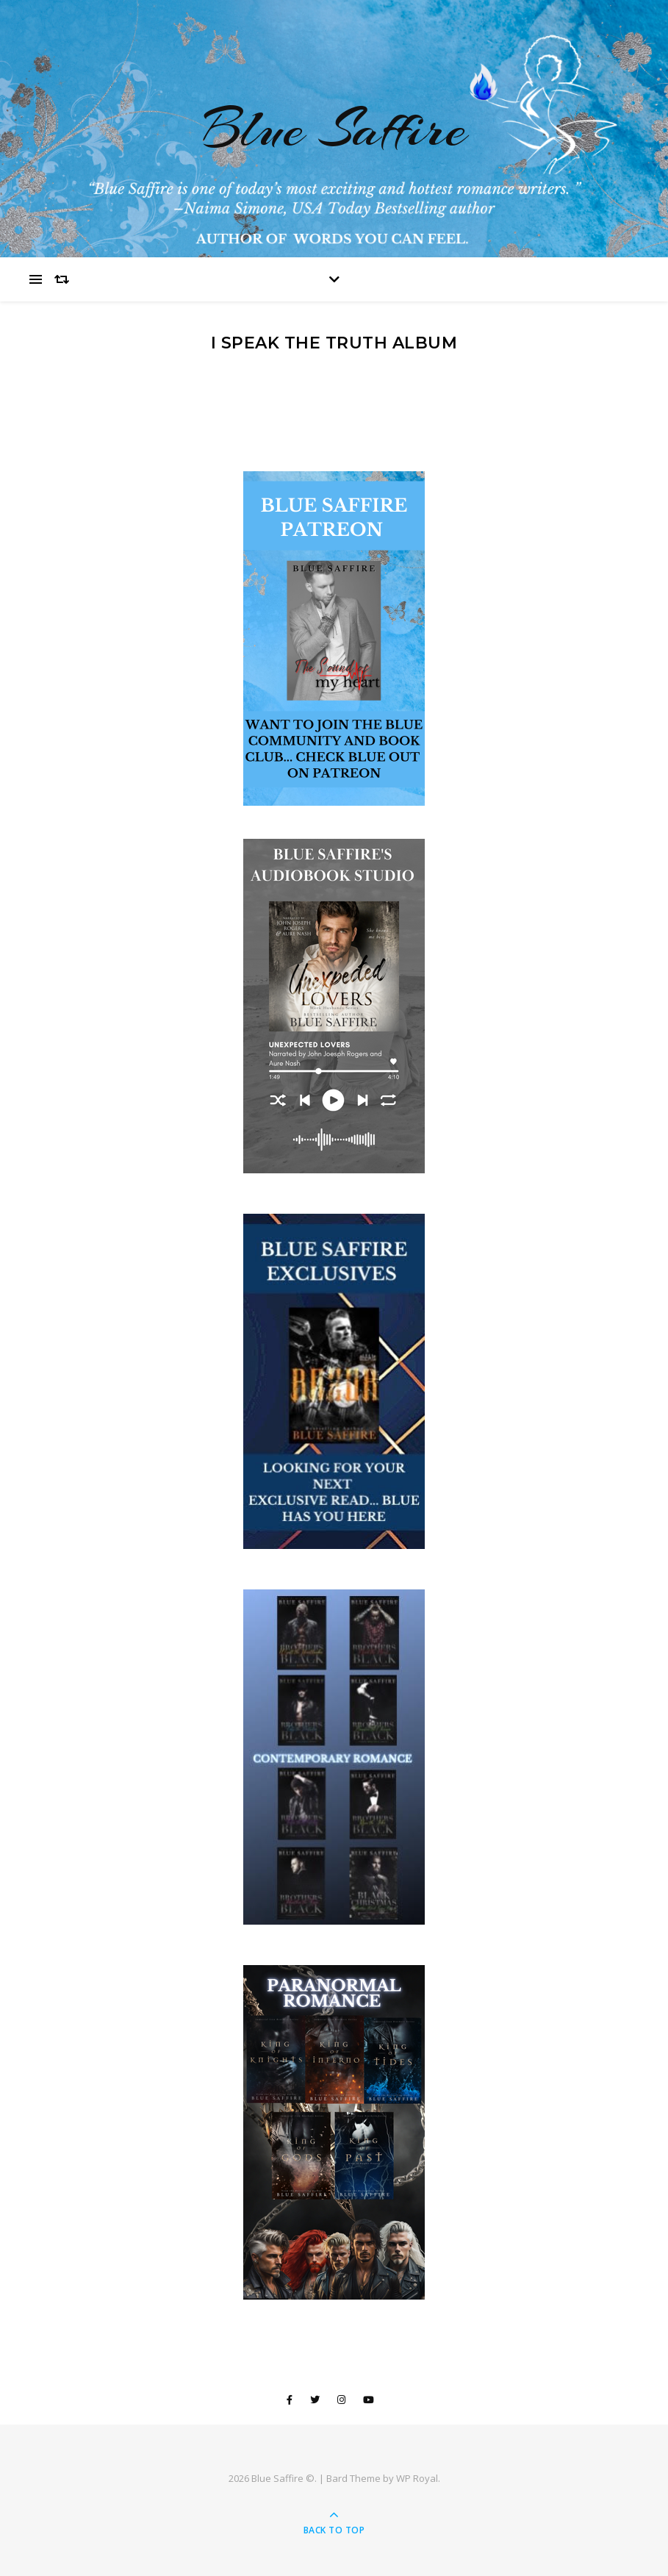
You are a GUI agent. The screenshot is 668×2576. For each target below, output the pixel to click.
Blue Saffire (334, 128)
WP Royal (417, 2478)
